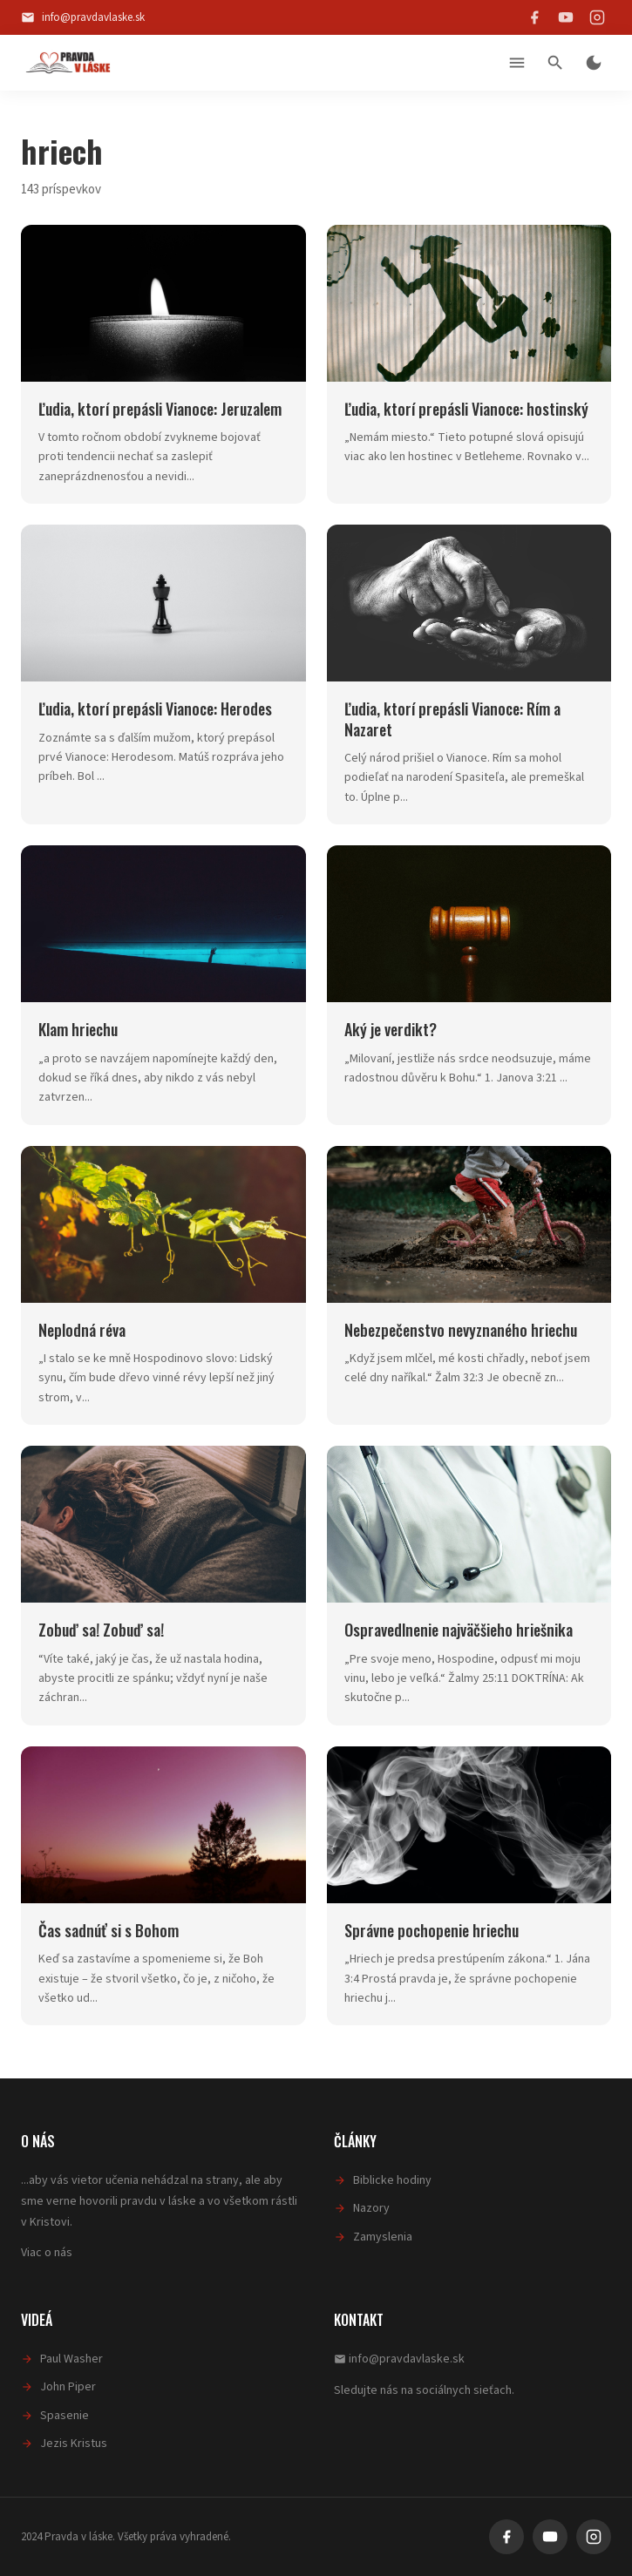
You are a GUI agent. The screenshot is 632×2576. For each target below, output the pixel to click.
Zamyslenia (382, 2237)
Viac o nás (46, 2252)
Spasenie (64, 2415)
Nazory (371, 2208)
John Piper (68, 2387)
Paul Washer (71, 2359)
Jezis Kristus (73, 2443)
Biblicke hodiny (392, 2180)
